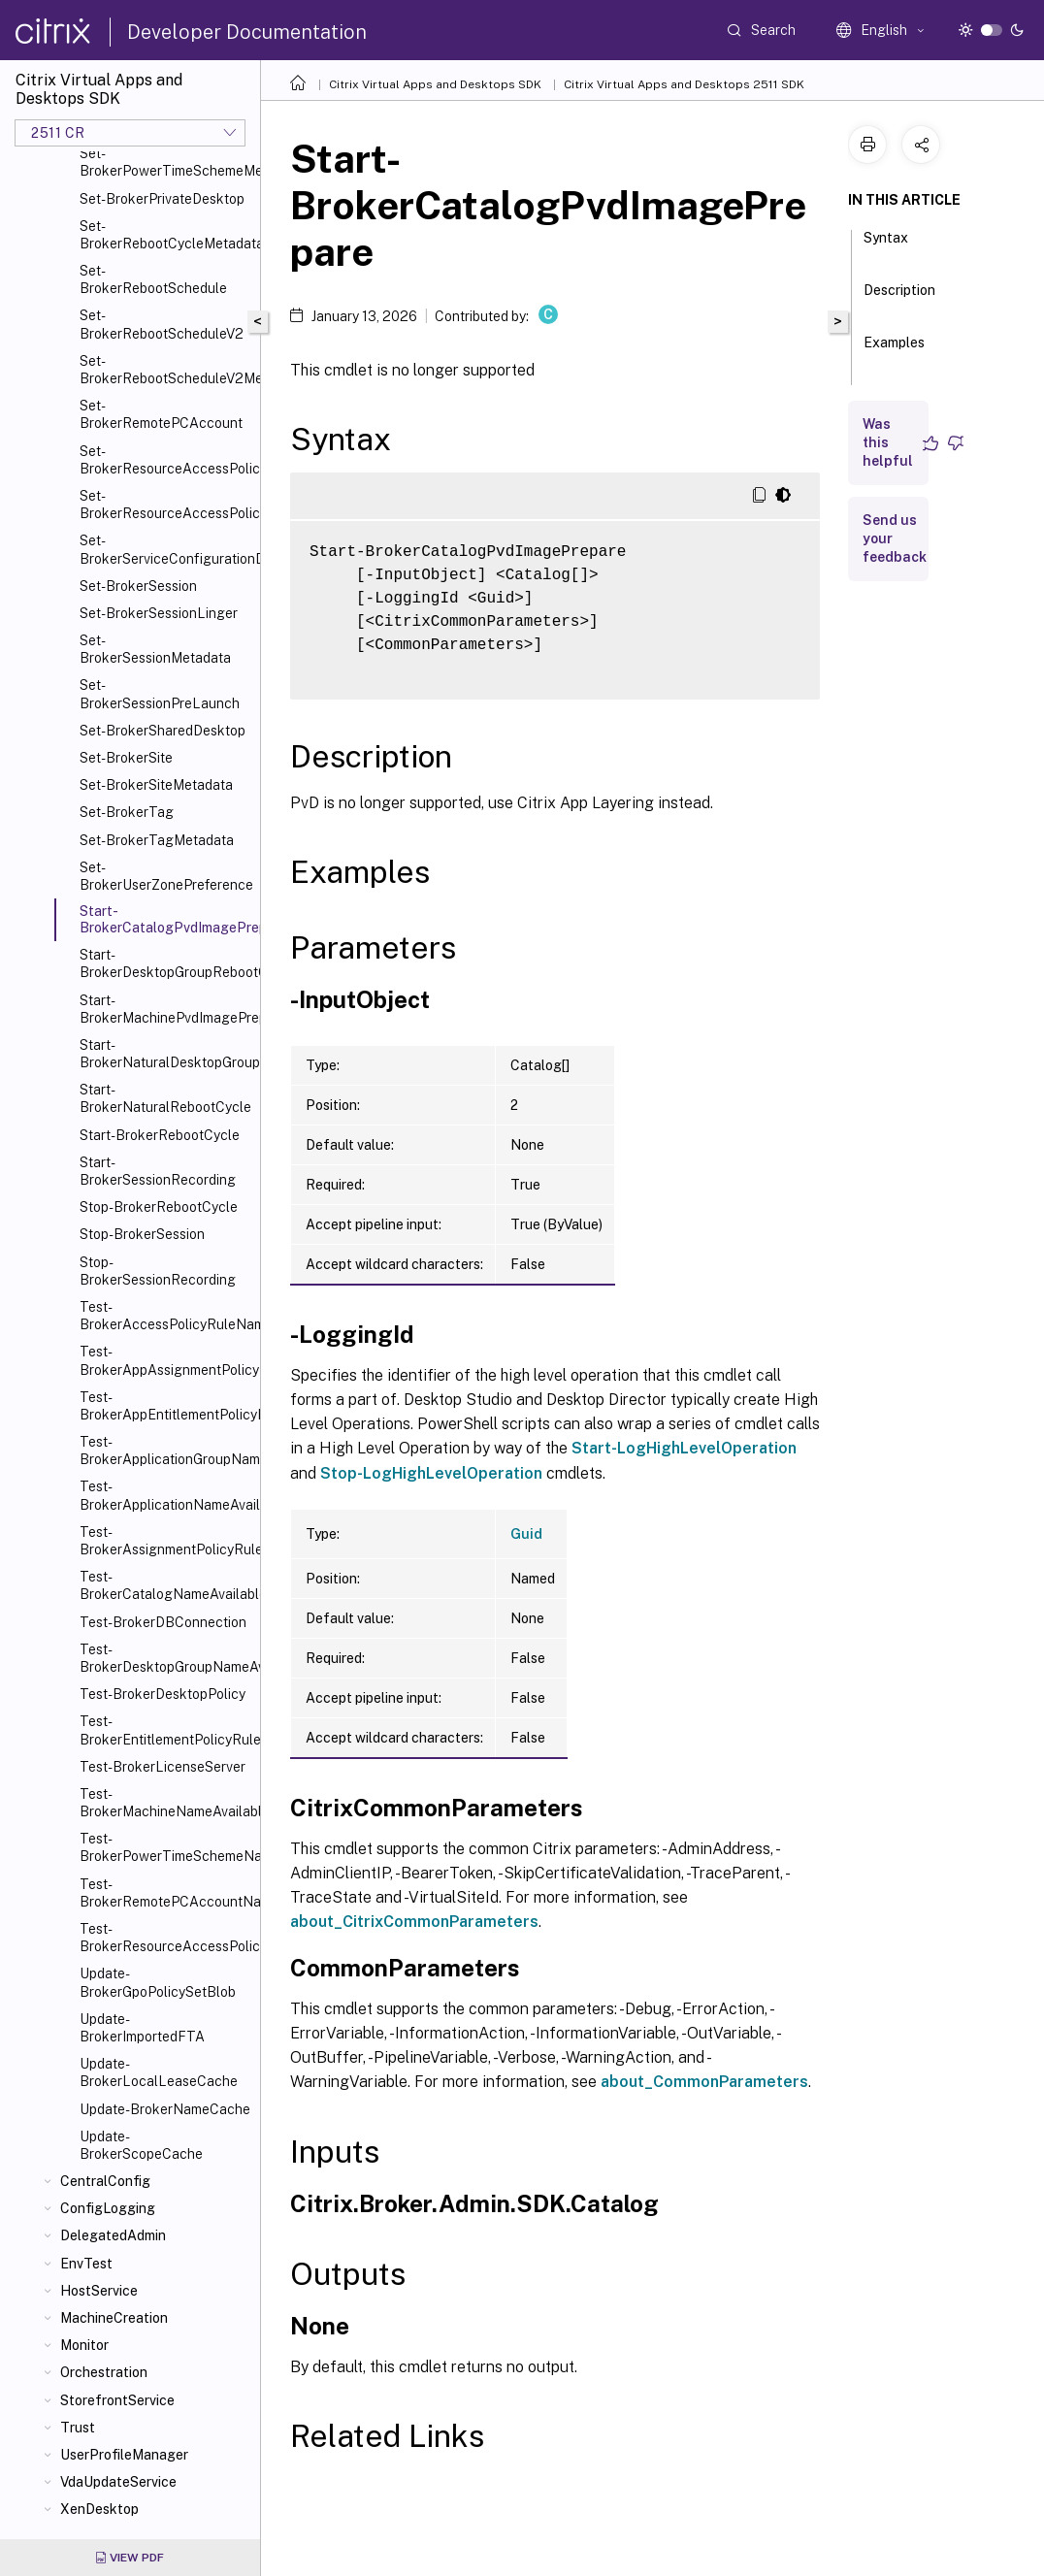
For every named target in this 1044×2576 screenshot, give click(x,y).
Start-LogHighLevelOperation (684, 1448)
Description (899, 298)
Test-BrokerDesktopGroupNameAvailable (166, 1658)
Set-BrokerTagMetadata (157, 840)
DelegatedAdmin (113, 2235)
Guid (526, 1534)
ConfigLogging (107, 2208)
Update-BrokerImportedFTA (142, 2027)
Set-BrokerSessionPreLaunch (160, 693)
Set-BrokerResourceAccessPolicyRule (166, 459)
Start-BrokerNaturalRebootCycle (165, 1098)
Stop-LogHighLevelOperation (431, 1473)
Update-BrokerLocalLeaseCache (159, 2072)
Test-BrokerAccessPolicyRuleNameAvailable (166, 1315)
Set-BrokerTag (127, 812)
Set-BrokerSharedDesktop (162, 730)
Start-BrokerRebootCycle (160, 1135)
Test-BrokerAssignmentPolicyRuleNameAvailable (166, 1540)
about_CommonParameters (704, 2081)
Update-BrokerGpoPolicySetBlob (158, 1982)
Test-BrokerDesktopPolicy (162, 1694)
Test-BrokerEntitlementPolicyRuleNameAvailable (166, 1729)
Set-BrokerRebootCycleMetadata (166, 234)
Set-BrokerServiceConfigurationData (166, 549)
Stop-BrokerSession (142, 1234)
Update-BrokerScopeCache (141, 2145)
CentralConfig (105, 2181)
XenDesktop (99, 2509)
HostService (99, 2291)
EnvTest (86, 2263)
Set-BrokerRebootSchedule (153, 279)
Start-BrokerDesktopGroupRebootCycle (166, 963)
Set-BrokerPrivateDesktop (162, 199)
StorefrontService (117, 2400)
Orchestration (103, 2372)
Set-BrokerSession (138, 586)
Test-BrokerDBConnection (163, 1622)
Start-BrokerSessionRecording (158, 1171)
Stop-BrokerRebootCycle (159, 1207)
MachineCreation (114, 2318)
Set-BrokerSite (126, 758)
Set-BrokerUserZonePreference (166, 876)
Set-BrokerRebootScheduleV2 (162, 324)
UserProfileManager (124, 2454)
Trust (77, 2427)
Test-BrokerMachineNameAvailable (166, 1802)
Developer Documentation (247, 32)
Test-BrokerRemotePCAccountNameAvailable (166, 1892)
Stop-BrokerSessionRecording (158, 1271)
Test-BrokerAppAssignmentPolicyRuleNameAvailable (166, 1360)
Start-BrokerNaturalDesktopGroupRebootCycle (166, 1053)
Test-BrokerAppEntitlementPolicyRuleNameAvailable (166, 1405)
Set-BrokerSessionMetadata (155, 649)
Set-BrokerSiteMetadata (156, 785)
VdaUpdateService (118, 2482)
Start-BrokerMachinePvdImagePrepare (166, 1009)
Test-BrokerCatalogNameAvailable (166, 1585)
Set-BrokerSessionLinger (159, 613)
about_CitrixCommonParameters (414, 1921)
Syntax (886, 246)
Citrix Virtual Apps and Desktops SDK (435, 84)
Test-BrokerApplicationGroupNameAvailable (166, 1450)
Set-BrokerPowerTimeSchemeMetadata (166, 162)
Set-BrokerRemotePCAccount (161, 414)
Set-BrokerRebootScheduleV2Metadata (166, 369)
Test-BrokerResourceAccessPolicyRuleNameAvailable (166, 1937)
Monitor (84, 2345)
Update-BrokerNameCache (165, 2109)
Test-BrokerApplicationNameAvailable (166, 1495)
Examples (894, 351)
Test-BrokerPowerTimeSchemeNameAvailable (166, 1847)
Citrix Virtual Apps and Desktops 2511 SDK (684, 84)
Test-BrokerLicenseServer (162, 1767)
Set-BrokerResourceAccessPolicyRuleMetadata (166, 504)
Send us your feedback (895, 538)
